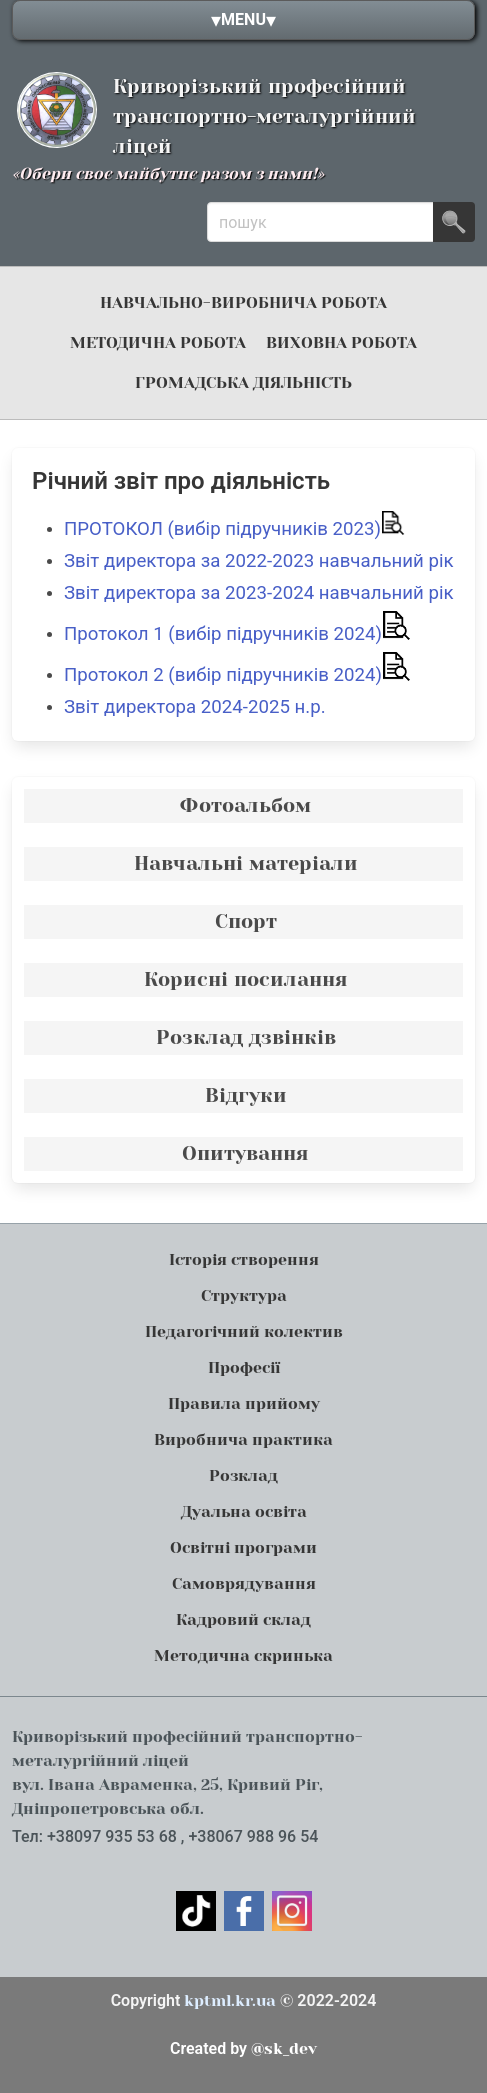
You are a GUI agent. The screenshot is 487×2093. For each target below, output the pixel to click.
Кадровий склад (243, 1619)
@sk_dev (243, 2048)
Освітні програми (243, 1547)
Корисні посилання (246, 979)
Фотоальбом (245, 805)
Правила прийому (244, 1403)
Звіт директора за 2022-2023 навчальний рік (259, 561)
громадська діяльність (243, 382)
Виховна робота (341, 342)
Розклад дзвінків (246, 1037)
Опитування (245, 1153)
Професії (244, 1367)
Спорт (246, 921)
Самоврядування (244, 1583)
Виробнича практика (243, 1439)
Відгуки (246, 1095)
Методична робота (158, 342)
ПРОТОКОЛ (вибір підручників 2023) (234, 529)
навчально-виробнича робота (243, 302)
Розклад (243, 1475)
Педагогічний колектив (244, 1331)
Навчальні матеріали (246, 863)
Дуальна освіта (244, 1511)
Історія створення (244, 1259)
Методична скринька (243, 1655)
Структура (244, 1295)
